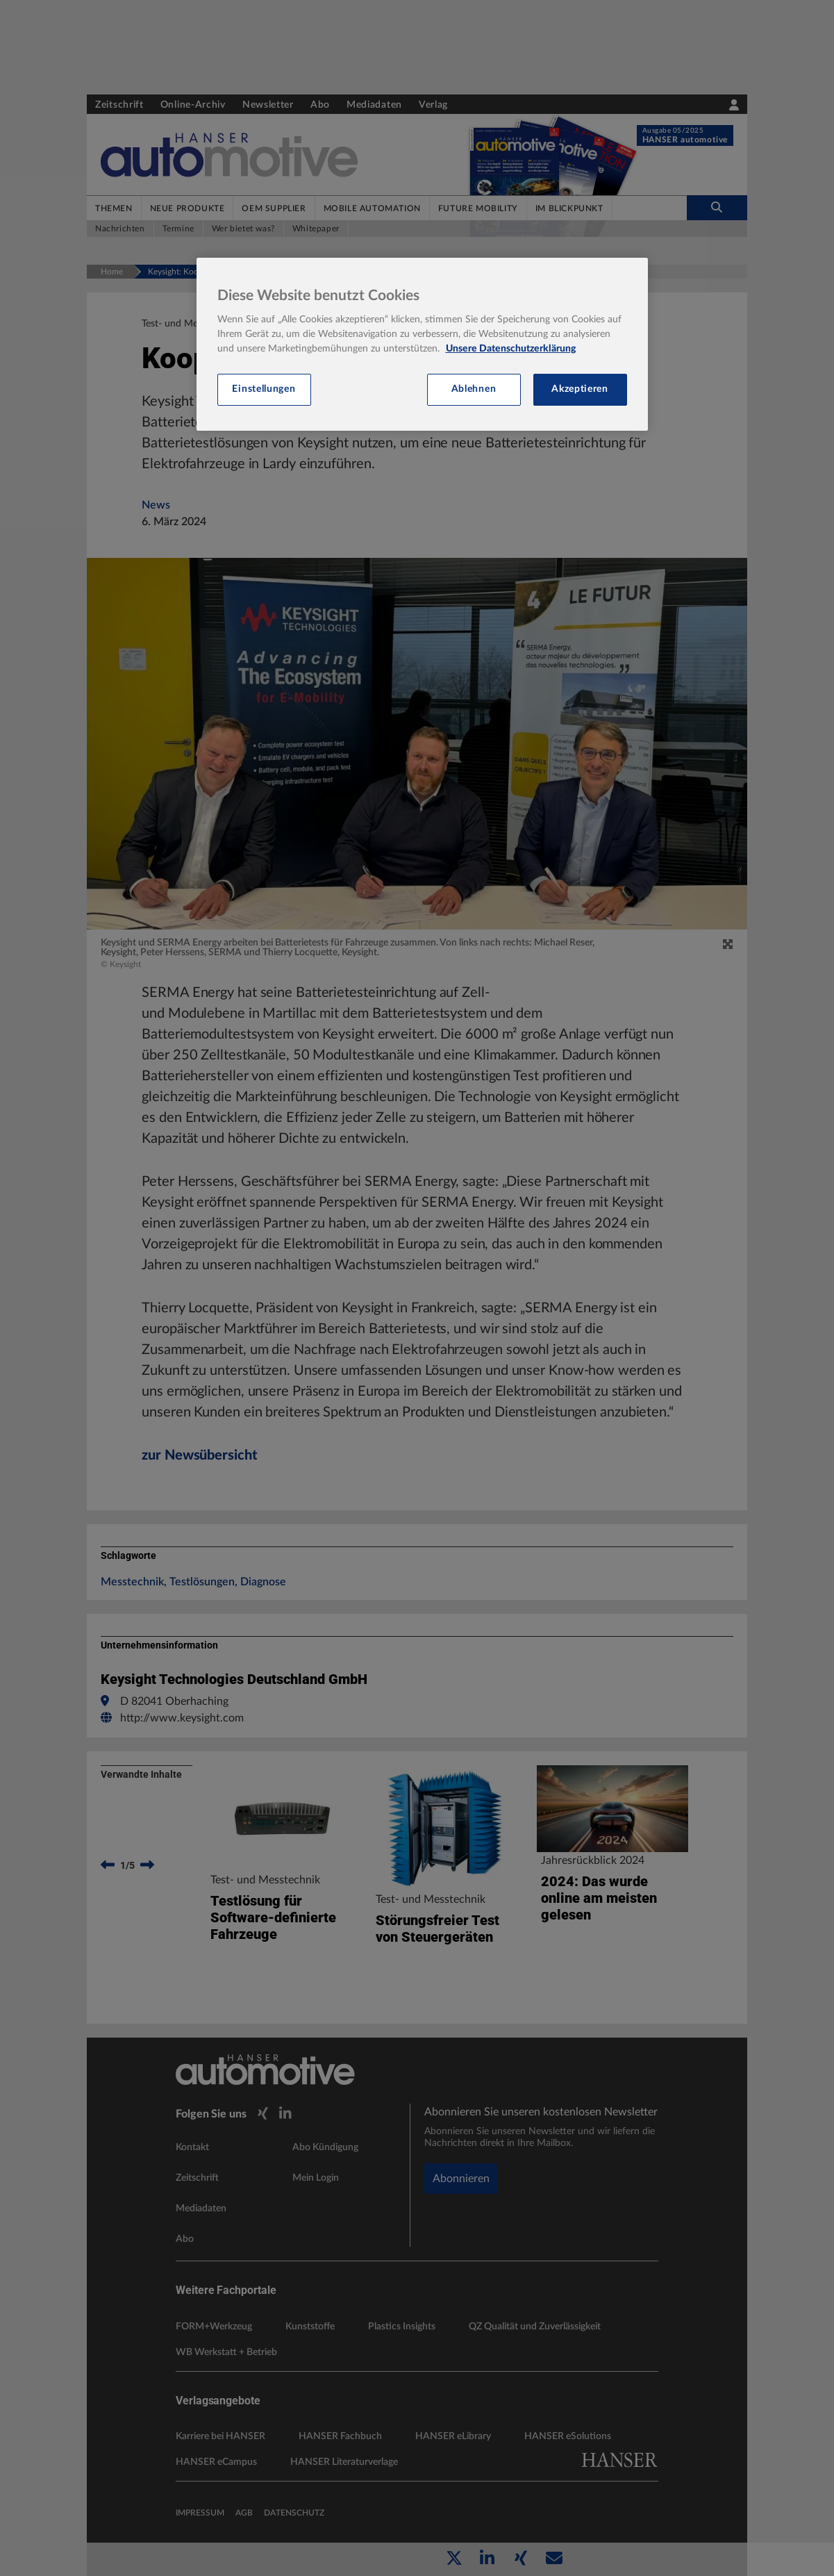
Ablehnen (474, 389)
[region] (422, 344)
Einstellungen (263, 389)
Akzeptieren (579, 389)
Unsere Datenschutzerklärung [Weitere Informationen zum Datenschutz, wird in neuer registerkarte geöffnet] (511, 349)
